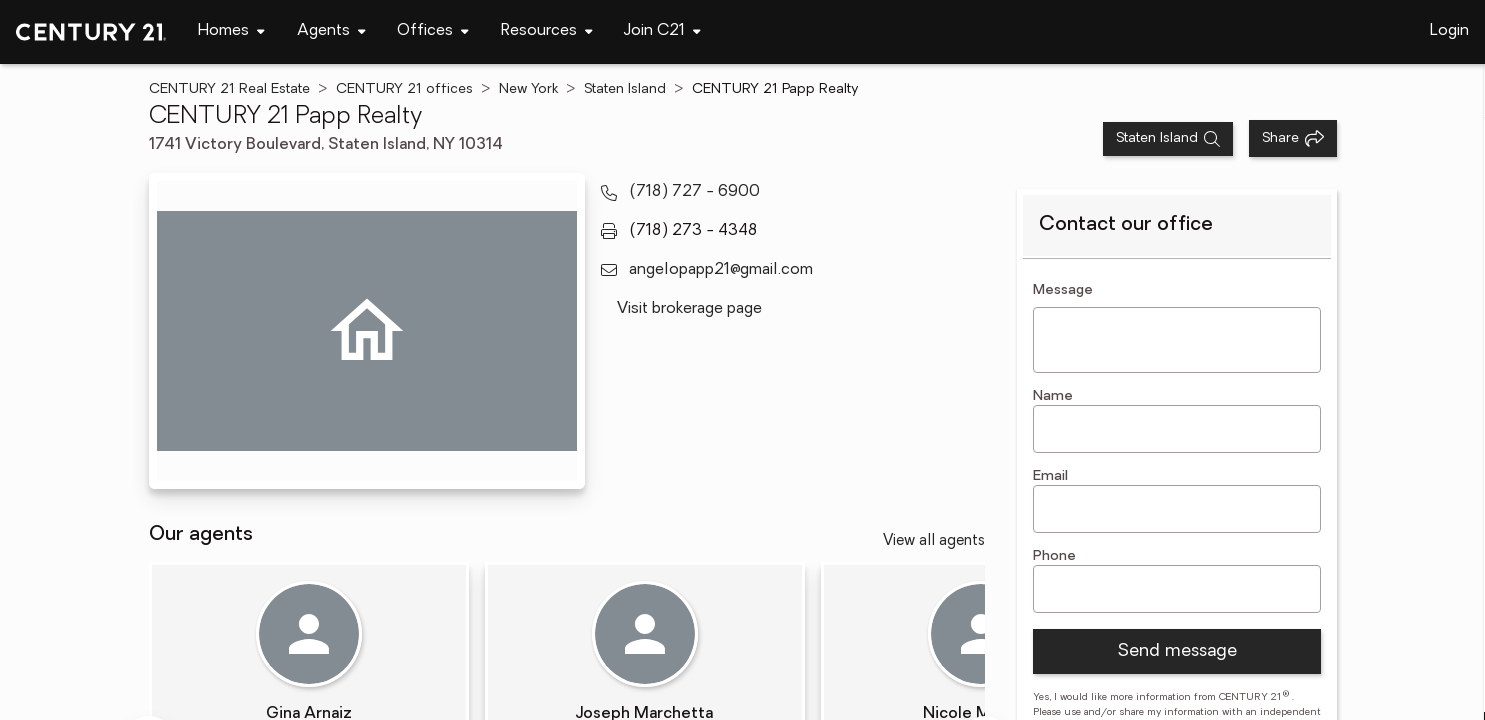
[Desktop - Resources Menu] (547, 31)
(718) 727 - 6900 (694, 192)
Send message (1177, 651)
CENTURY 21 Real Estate (229, 89)
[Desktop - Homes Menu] (231, 31)
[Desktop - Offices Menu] (433, 31)
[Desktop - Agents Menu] (331, 31)
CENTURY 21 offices (404, 89)
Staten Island (625, 89)
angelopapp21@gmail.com (721, 270)
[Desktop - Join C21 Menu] (662, 31)
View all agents (934, 541)
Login (1449, 31)
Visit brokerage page (689, 309)
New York (528, 89)
